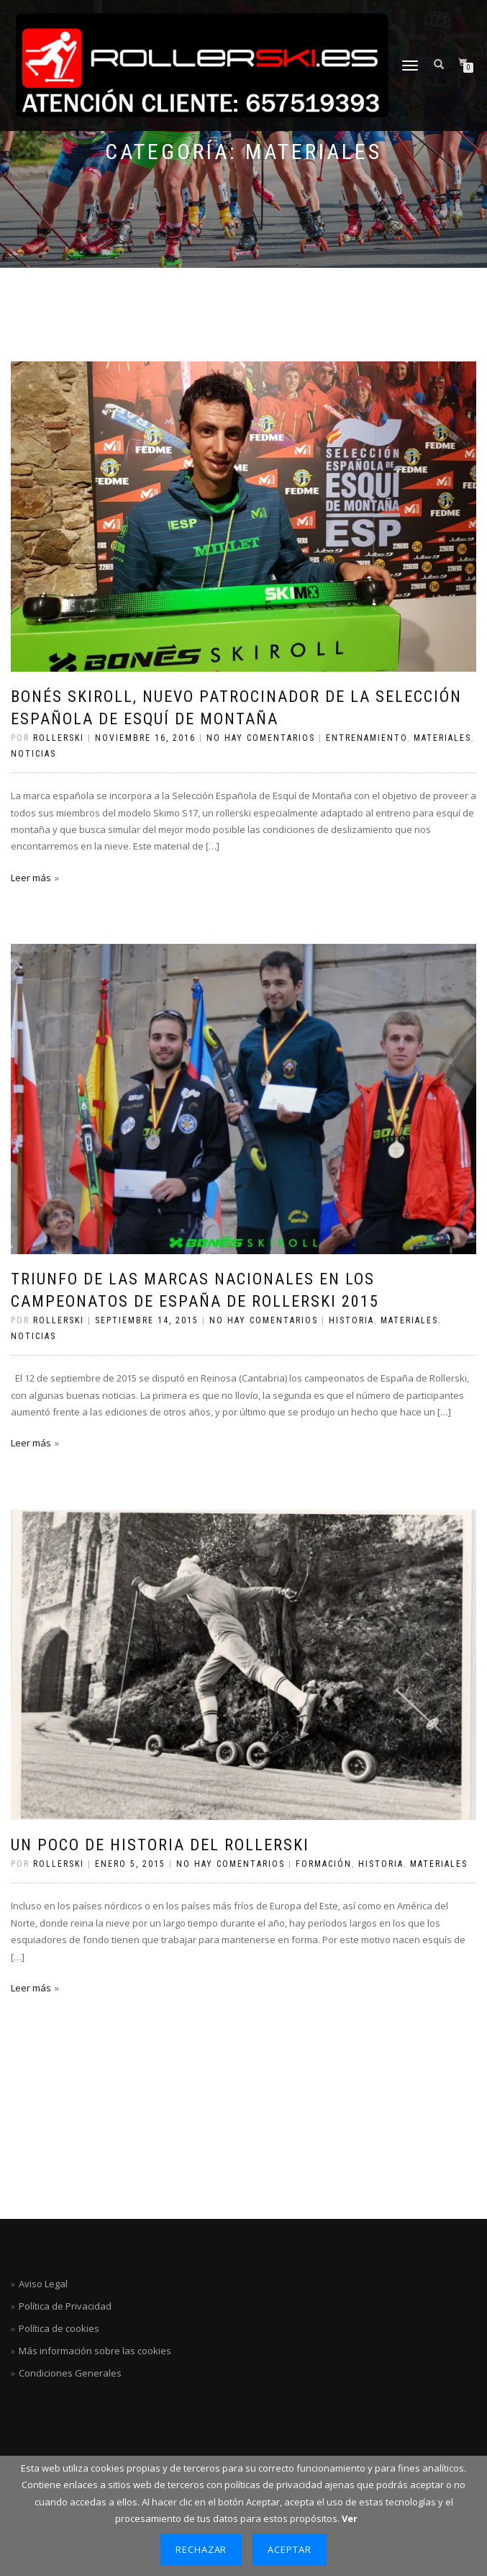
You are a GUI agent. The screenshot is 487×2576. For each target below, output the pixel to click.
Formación (324, 1864)
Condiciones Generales (70, 2372)
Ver (350, 2518)
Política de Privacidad (65, 2306)
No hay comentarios (260, 738)
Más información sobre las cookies (95, 2350)
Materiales (442, 738)
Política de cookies (59, 2328)
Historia (351, 1320)
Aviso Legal (43, 2283)
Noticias (33, 754)
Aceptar (289, 2549)
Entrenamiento (366, 738)
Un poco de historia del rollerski (160, 1845)
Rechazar (201, 2549)
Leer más (31, 877)
